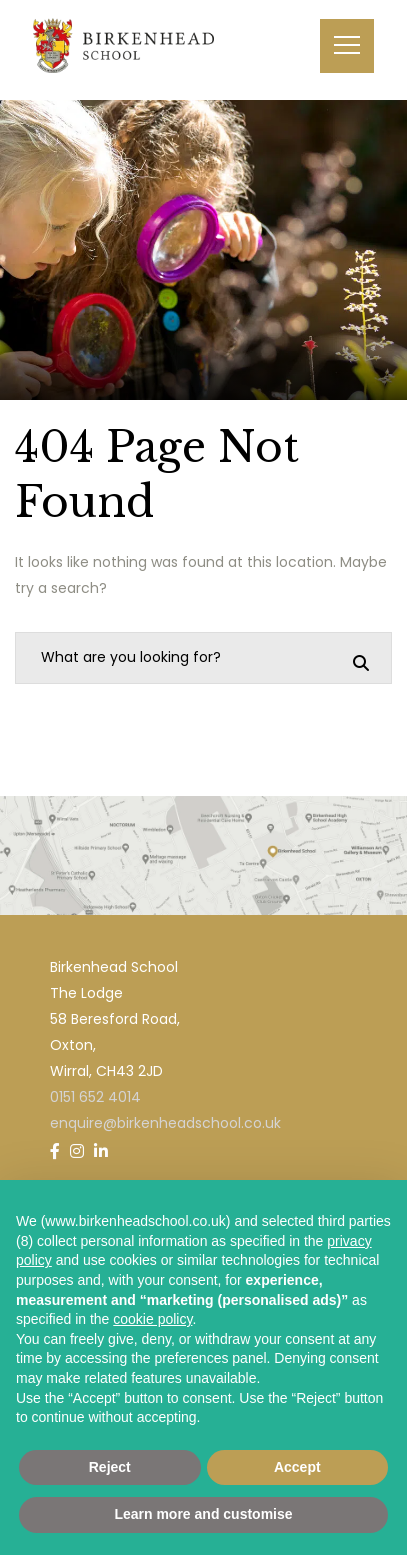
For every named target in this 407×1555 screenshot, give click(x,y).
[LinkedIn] (101, 1151)
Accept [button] (297, 1467)
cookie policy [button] (152, 1319)
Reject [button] (110, 1467)
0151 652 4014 (95, 1097)
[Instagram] (77, 1151)
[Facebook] (55, 1151)
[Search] (361, 663)
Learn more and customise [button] (203, 1514)
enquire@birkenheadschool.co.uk (165, 1123)
